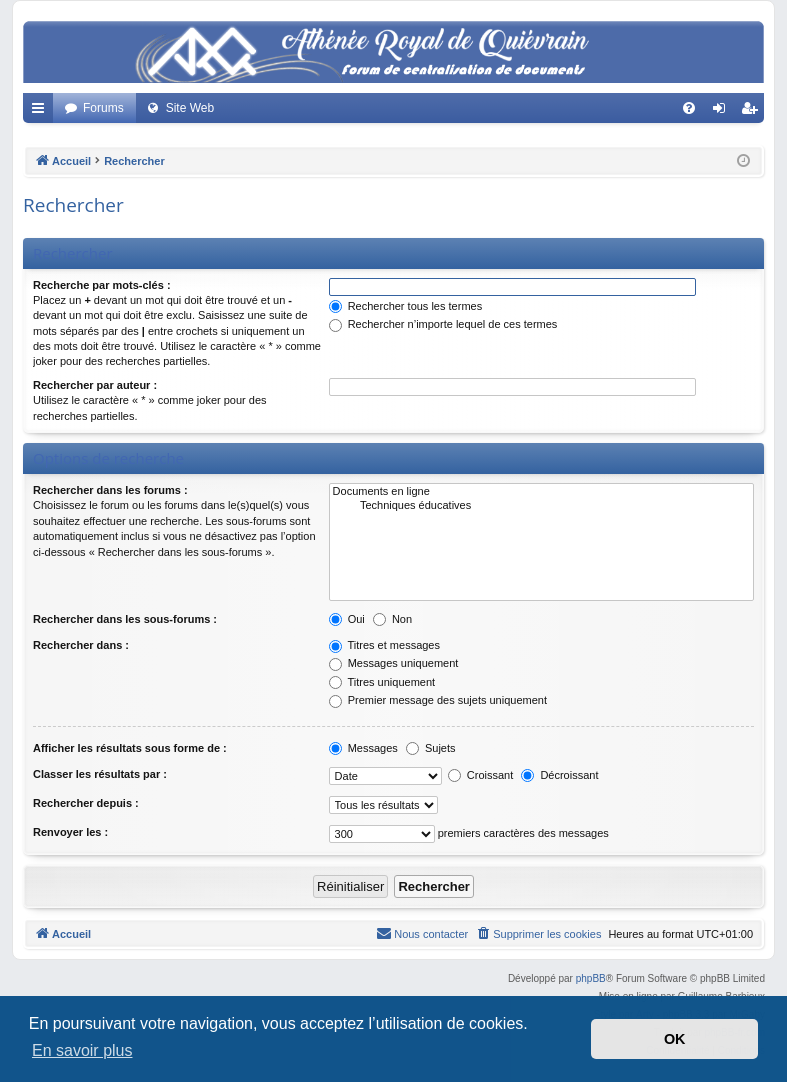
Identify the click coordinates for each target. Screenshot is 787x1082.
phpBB (591, 978)
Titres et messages (384, 645)
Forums (103, 108)
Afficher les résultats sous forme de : (130, 748)
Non (392, 619)
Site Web (190, 108)
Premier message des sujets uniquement (438, 700)
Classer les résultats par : (100, 774)
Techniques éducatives (541, 506)
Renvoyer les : (70, 832)
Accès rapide (42, 112)
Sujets (431, 748)
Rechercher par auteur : (95, 385)
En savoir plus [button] (82, 1050)
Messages (363, 748)
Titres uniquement (382, 682)
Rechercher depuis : (86, 803)
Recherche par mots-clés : (102, 285)
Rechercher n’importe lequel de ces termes (443, 324)
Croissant (481, 775)
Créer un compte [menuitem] (753, 112)
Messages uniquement (394, 663)
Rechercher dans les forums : (110, 490)
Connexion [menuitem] (723, 112)
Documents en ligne (541, 492)
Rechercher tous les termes (406, 306)
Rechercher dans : (81, 645)
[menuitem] (689, 108)
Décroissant (559, 775)
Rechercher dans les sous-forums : (125, 619)
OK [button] (675, 1039)
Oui (347, 619)
